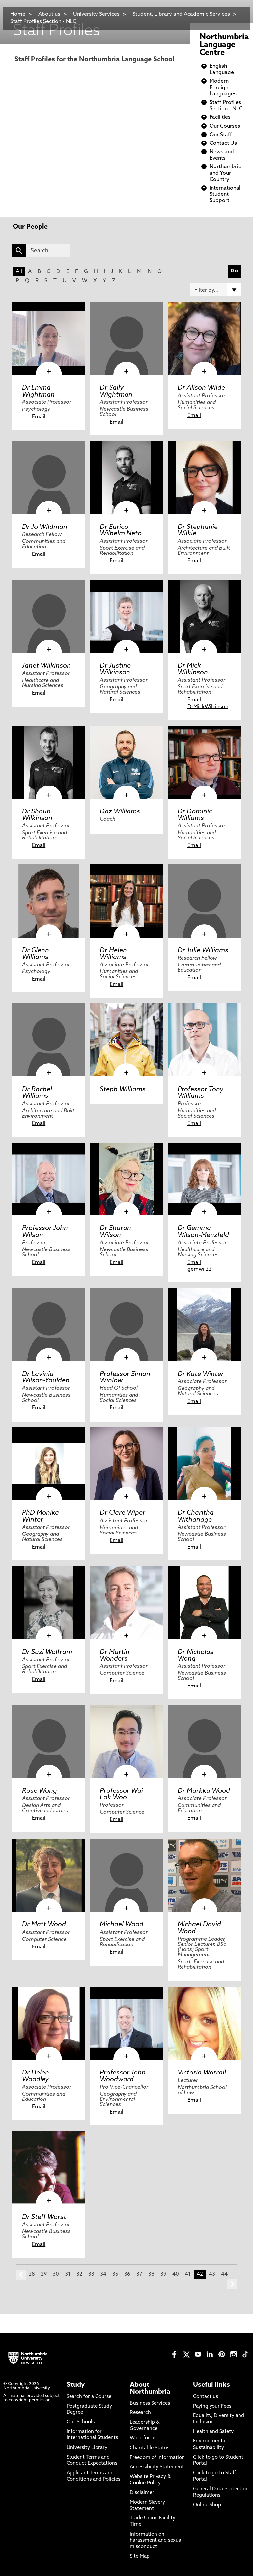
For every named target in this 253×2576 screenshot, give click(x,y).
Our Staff (221, 135)
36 (127, 2274)
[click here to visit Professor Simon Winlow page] (126, 1324)
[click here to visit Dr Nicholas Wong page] (204, 1602)
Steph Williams (123, 1089)
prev (21, 2275)
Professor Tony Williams (200, 1092)
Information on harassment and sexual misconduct (156, 2540)
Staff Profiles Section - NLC (43, 21)
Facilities (220, 117)
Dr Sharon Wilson (115, 1231)
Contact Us (223, 143)
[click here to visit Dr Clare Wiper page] (126, 1463)
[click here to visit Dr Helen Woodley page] (48, 2023)
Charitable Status (149, 2448)
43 (212, 2274)
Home (17, 14)
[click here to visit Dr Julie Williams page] (204, 901)
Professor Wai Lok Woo (121, 1794)
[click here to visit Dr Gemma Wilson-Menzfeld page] (204, 1179)
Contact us (205, 2396)
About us (49, 14)
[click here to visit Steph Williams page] (126, 1039)
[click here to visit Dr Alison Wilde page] (204, 338)
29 (44, 2274)
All (19, 271)
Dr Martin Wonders (114, 1655)
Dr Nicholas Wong (195, 1655)
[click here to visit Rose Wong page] (48, 1741)
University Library (87, 2447)
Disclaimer (142, 2492)
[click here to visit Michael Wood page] (126, 1875)
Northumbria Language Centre (224, 45)
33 (91, 2274)
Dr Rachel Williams (37, 1092)
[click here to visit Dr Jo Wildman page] (48, 477)
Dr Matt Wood (44, 1924)
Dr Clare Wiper (122, 1513)
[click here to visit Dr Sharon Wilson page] (126, 1179)
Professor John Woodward (123, 2076)
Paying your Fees (212, 2406)
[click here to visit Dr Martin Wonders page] (126, 1602)
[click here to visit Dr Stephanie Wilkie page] (204, 477)
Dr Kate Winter (201, 1374)
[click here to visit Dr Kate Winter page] (204, 1324)
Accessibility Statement (157, 2467)
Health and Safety (213, 2431)
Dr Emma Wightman (38, 391)
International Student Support (225, 194)
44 (224, 2274)
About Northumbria (150, 2388)
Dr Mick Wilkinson (193, 669)
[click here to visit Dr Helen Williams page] (126, 901)
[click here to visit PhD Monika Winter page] (48, 1463)
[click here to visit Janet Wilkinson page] (48, 616)
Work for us (143, 2438)
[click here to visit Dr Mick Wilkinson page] (204, 616)
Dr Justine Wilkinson (115, 669)
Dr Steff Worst (44, 2217)
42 (200, 2274)
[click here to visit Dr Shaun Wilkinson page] (48, 762)
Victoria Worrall (202, 2073)
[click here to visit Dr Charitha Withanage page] (204, 1463)
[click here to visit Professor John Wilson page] (48, 1179)
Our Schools (81, 2422)
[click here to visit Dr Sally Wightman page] (126, 338)
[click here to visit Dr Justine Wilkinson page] (126, 616)
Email (38, 417)
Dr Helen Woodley (35, 2076)
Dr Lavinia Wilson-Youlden (46, 1377)
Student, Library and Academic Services (181, 14)
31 (67, 2274)
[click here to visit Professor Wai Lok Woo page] (126, 1741)
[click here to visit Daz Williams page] (126, 762)
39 (163, 2274)
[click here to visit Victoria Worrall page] (204, 2023)
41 (188, 2274)
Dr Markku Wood (204, 1791)
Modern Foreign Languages (223, 87)
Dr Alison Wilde (201, 388)
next (232, 2284)
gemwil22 (199, 1269)
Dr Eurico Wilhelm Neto (121, 530)
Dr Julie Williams (203, 950)
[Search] (48, 250)
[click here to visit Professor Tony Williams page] (204, 1039)
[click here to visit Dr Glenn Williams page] (48, 901)
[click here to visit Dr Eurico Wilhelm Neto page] (126, 477)
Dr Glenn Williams (35, 954)
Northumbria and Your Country (225, 173)
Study (76, 2385)
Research (140, 2412)
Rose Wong (39, 1791)
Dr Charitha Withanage (196, 1516)
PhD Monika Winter (40, 1516)
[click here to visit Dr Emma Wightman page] (48, 338)
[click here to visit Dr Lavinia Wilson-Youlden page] (48, 1324)
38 (151, 2274)
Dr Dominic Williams (195, 815)
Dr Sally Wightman (116, 391)
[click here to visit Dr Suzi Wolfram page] (48, 1602)
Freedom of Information (157, 2457)
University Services (96, 14)
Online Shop (207, 2505)
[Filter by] (215, 289)
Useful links (211, 2385)
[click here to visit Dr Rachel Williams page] (48, 1039)
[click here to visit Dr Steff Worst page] (48, 2167)
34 (103, 2274)
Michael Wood (121, 1924)
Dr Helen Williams (113, 954)
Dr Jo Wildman (44, 527)
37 (139, 2274)
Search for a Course (89, 2396)
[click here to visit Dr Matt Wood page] (48, 1875)
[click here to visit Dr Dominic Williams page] (204, 762)
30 (56, 2274)
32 (79, 2274)
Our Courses (225, 126)
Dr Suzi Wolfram (47, 1652)
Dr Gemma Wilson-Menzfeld (203, 1231)
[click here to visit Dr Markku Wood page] (204, 1741)
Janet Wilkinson (46, 666)
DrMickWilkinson (207, 706)
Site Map (140, 2556)
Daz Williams (120, 812)
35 (115, 2274)
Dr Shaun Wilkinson (37, 815)
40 (175, 2274)
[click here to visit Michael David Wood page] (204, 1875)
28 (32, 2274)
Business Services (150, 2403)
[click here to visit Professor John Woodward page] (126, 2023)
